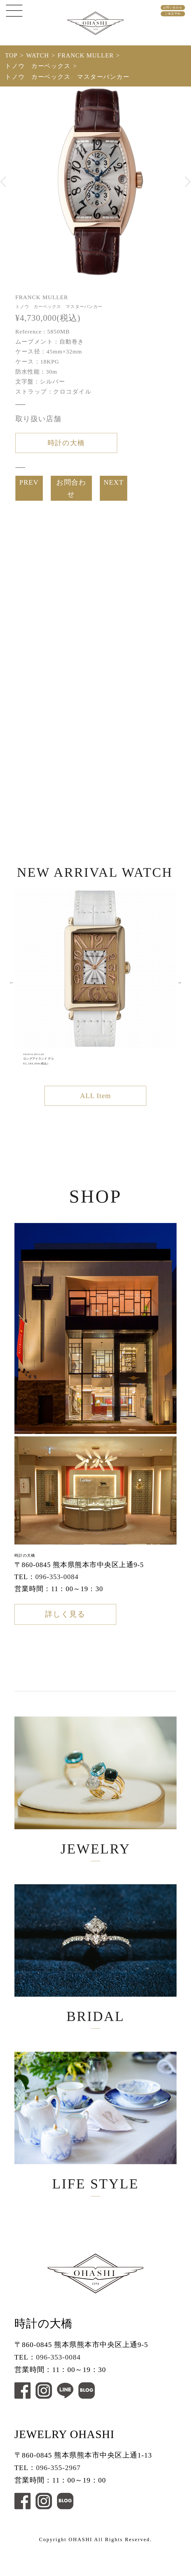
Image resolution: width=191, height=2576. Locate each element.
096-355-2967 (58, 2497)
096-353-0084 (57, 1586)
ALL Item (95, 1104)
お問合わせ (71, 492)
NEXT (114, 486)
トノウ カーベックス (38, 65)
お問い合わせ (173, 7)
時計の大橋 (66, 444)
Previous (11, 990)
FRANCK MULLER (86, 55)
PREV (29, 486)
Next (179, 990)
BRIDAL (95, 1973)
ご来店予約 (173, 13)
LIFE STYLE (95, 2147)
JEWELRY (95, 1800)
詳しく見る (65, 1625)
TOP (11, 55)
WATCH (37, 55)
